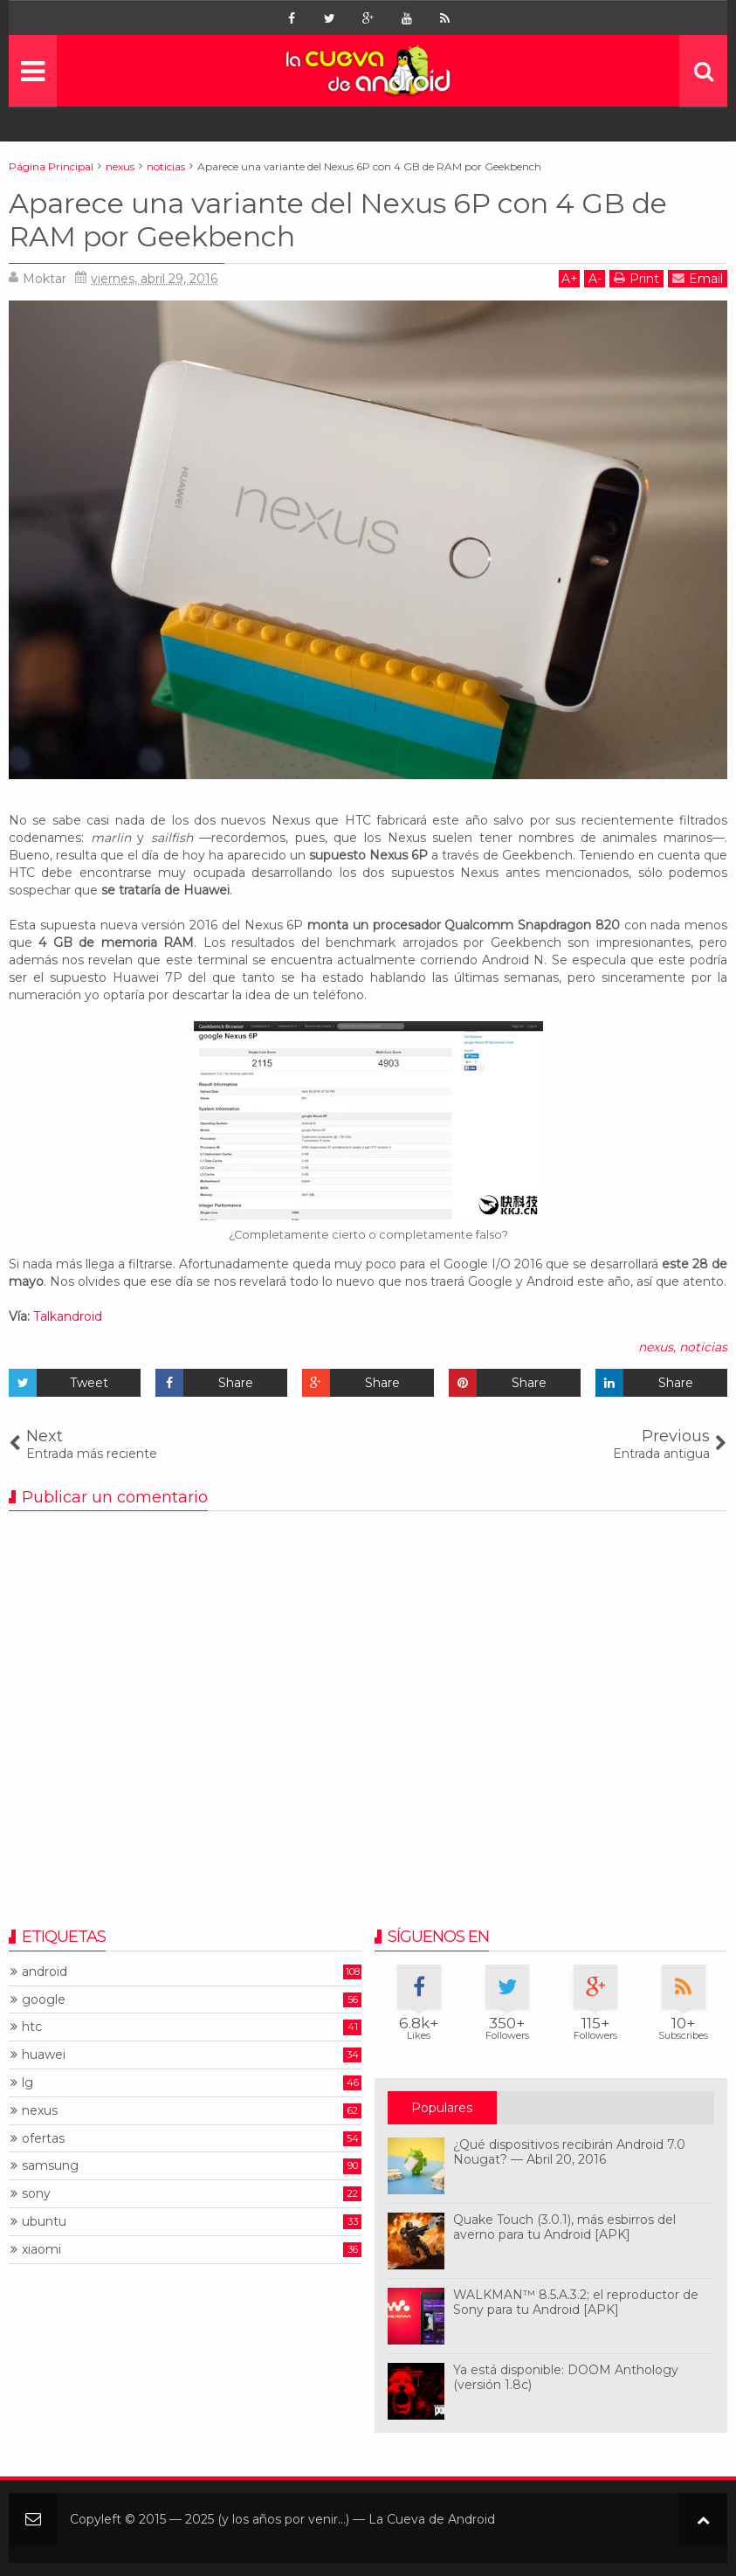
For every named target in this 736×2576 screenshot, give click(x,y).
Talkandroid (67, 1316)
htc (32, 2027)
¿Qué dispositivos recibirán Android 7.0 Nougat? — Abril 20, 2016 (569, 2152)
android (44, 1972)
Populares (441, 2108)
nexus (655, 1347)
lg (27, 2082)
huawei (43, 2055)
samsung (50, 2165)
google (43, 1999)
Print (636, 278)
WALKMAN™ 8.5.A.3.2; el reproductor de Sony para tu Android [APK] (575, 2302)
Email (697, 278)
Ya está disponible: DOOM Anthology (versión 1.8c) (565, 2377)
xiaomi (41, 2249)
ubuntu (44, 2221)
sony (36, 2193)
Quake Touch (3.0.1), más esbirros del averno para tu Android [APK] (564, 2227)
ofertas (43, 2138)
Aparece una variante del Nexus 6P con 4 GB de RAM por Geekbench (338, 219)
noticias (703, 1347)
